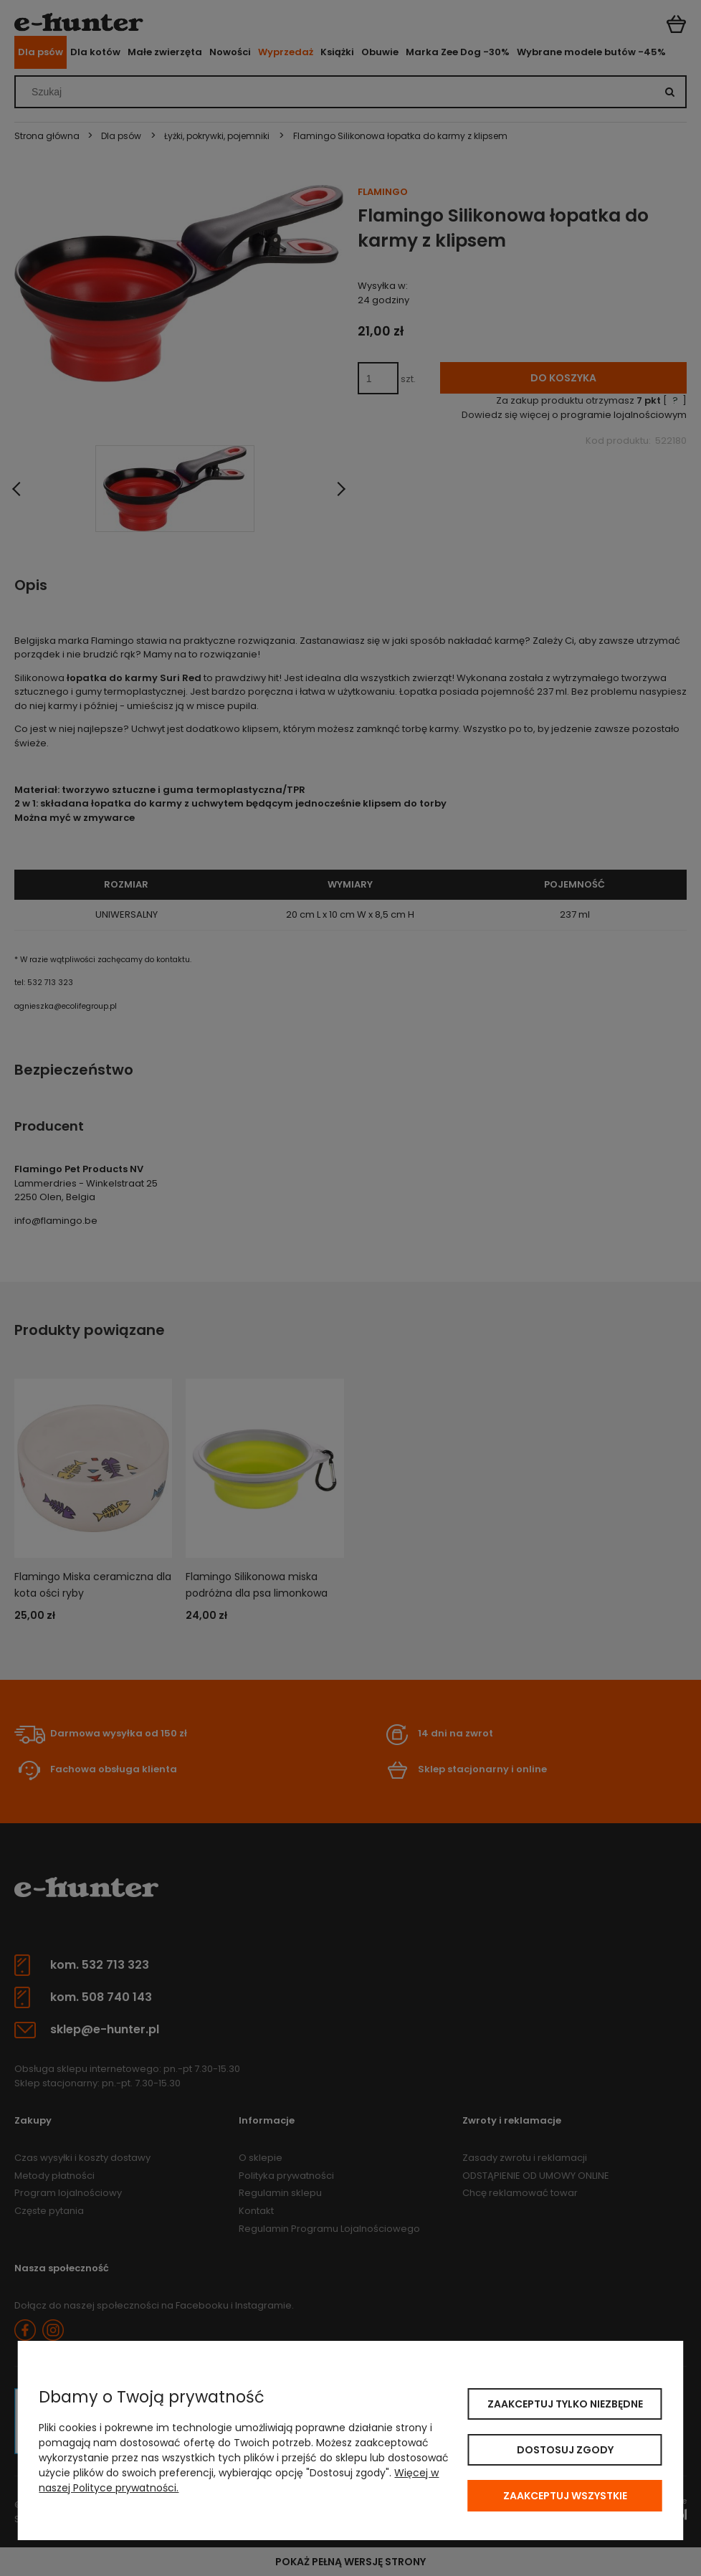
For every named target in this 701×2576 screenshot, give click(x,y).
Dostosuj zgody (565, 2450)
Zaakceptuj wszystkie (565, 2496)
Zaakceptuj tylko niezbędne (565, 2404)
